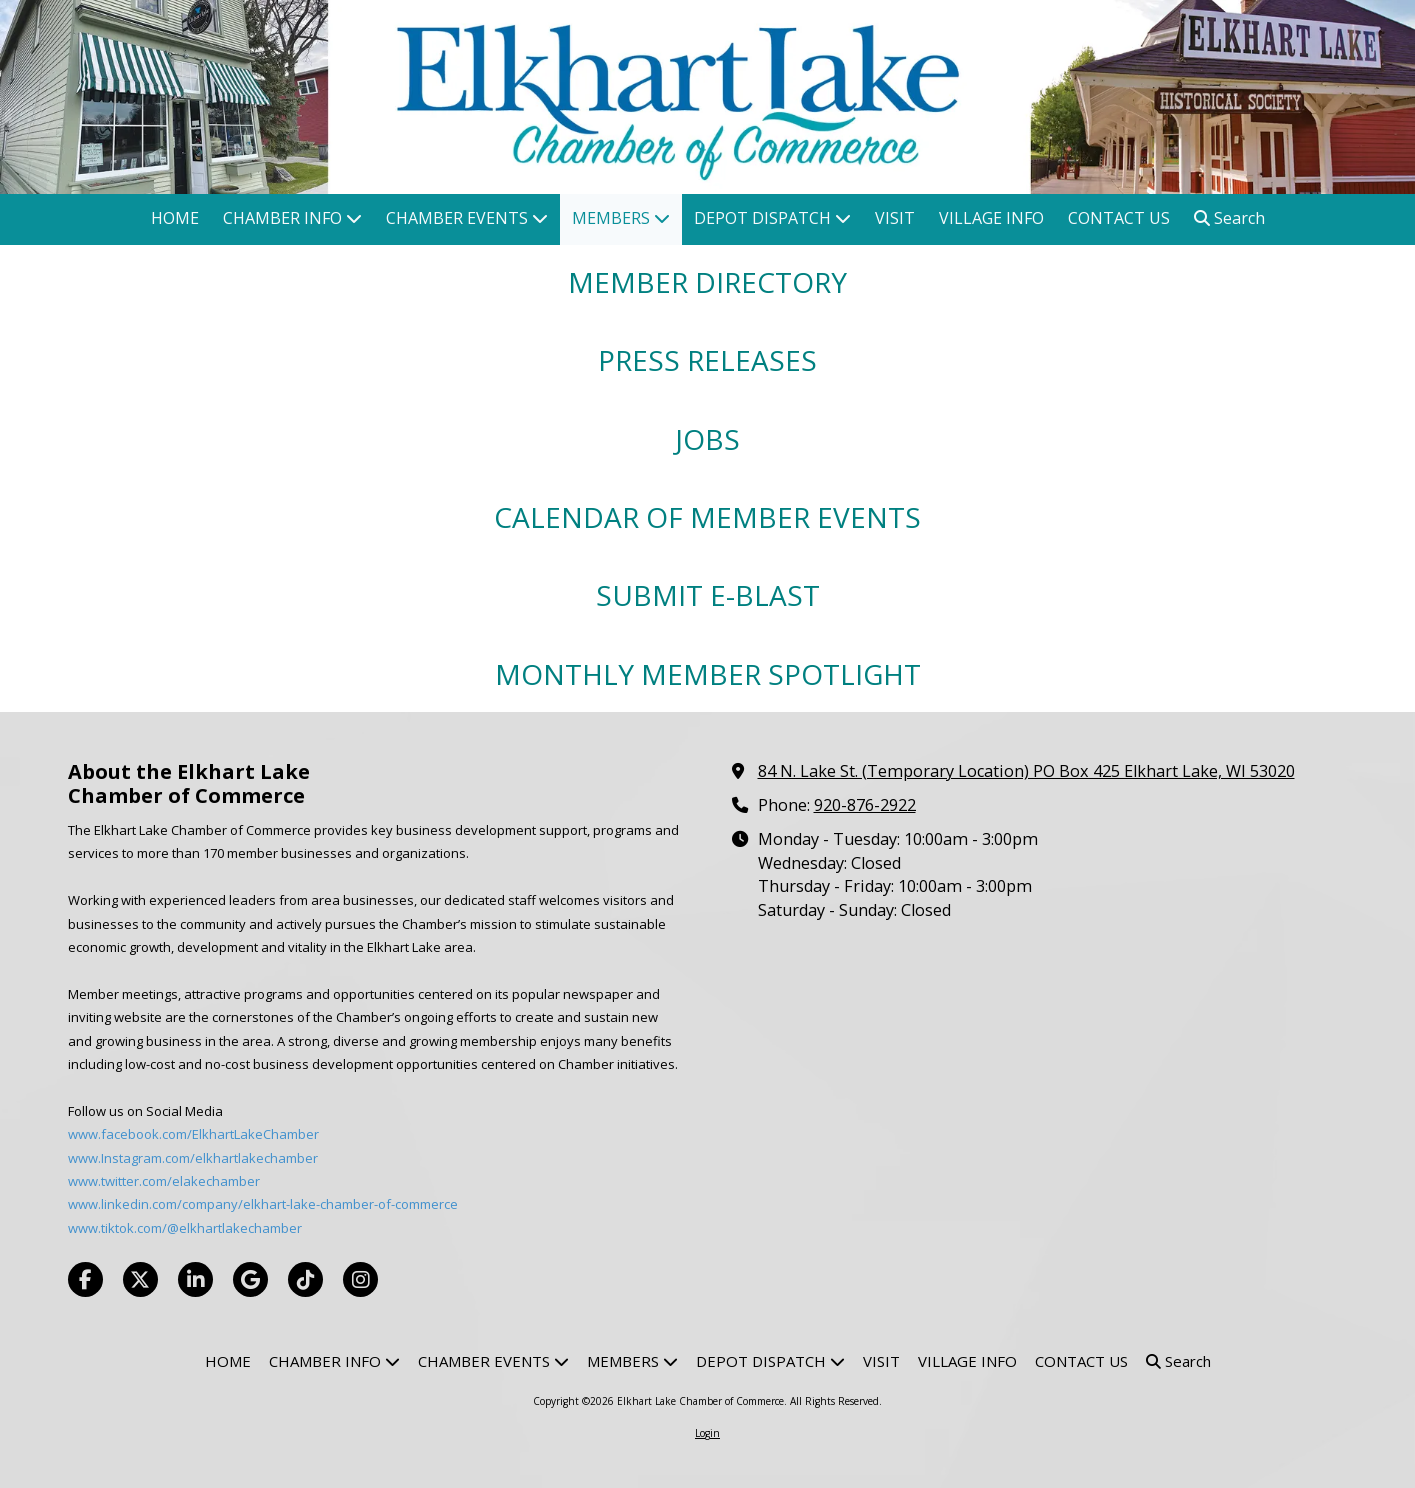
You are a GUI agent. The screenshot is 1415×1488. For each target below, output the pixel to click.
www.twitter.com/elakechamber (164, 1181)
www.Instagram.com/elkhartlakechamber (193, 1158)
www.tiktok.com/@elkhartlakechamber (185, 1228)
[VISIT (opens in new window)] (895, 219)
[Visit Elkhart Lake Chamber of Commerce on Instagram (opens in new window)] (360, 1279)
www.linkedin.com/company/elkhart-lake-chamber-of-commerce (263, 1204)
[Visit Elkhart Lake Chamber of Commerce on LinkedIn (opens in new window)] (195, 1279)
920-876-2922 (865, 805)
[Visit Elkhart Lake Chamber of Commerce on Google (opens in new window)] (250, 1279)
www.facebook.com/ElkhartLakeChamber (193, 1134)
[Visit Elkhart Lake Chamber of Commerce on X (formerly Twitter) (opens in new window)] (140, 1279)
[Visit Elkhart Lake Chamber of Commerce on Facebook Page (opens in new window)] (85, 1279)
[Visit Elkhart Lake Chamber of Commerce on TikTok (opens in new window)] (305, 1279)
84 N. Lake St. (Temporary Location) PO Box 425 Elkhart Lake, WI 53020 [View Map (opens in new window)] (1026, 771)
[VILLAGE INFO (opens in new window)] (991, 219)
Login (707, 1433)
